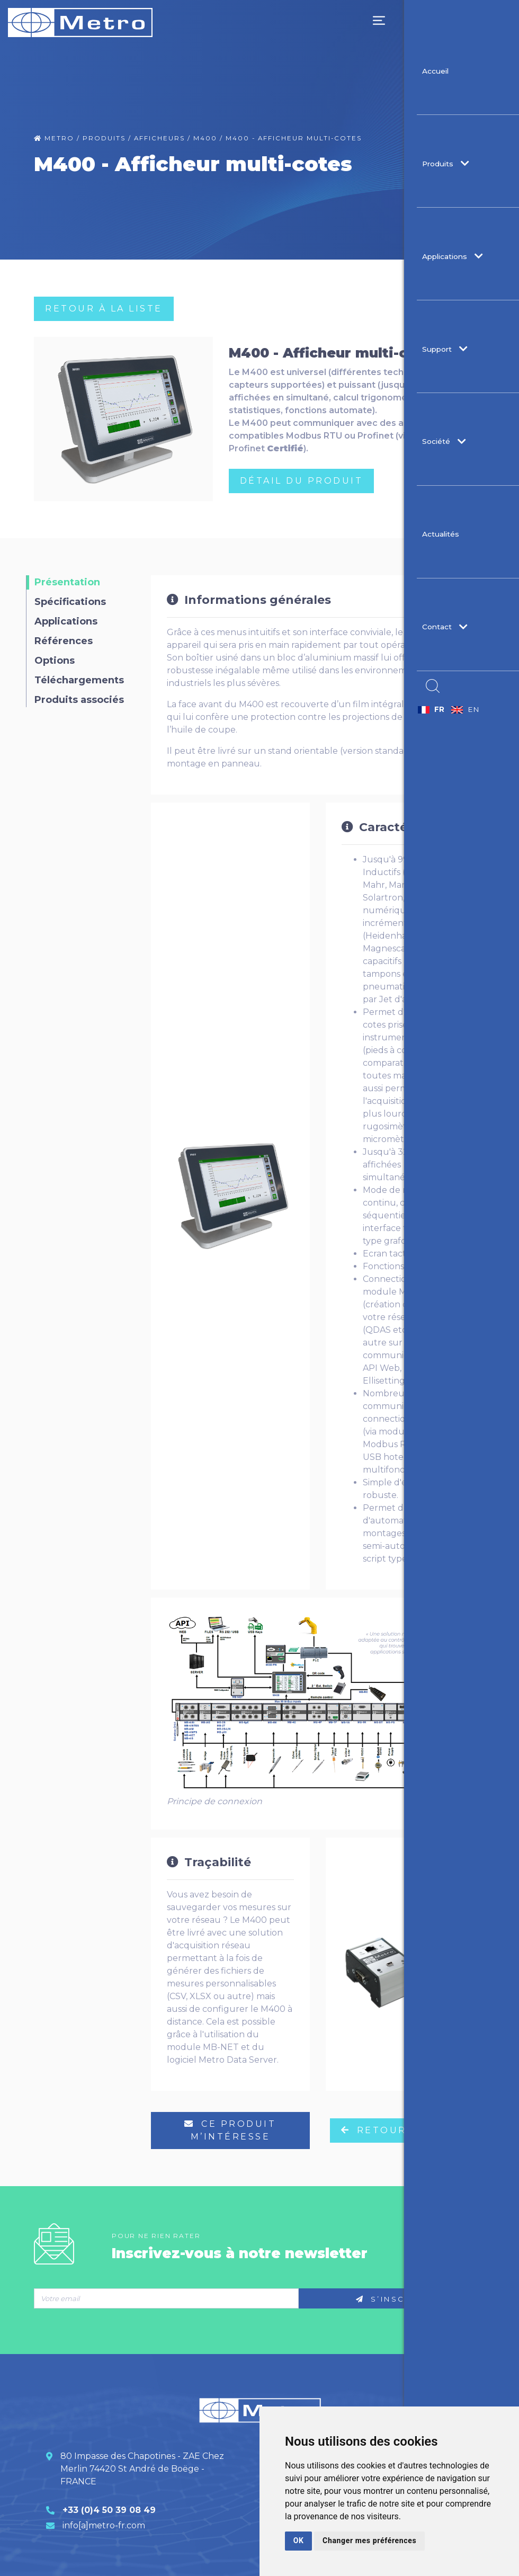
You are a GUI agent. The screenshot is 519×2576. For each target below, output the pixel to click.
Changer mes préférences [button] (365, 2540)
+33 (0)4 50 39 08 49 (109, 2510)
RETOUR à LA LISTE (104, 309)
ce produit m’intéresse (230, 2130)
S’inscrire (392, 2299)
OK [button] (298, 2540)
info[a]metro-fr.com (103, 2525)
